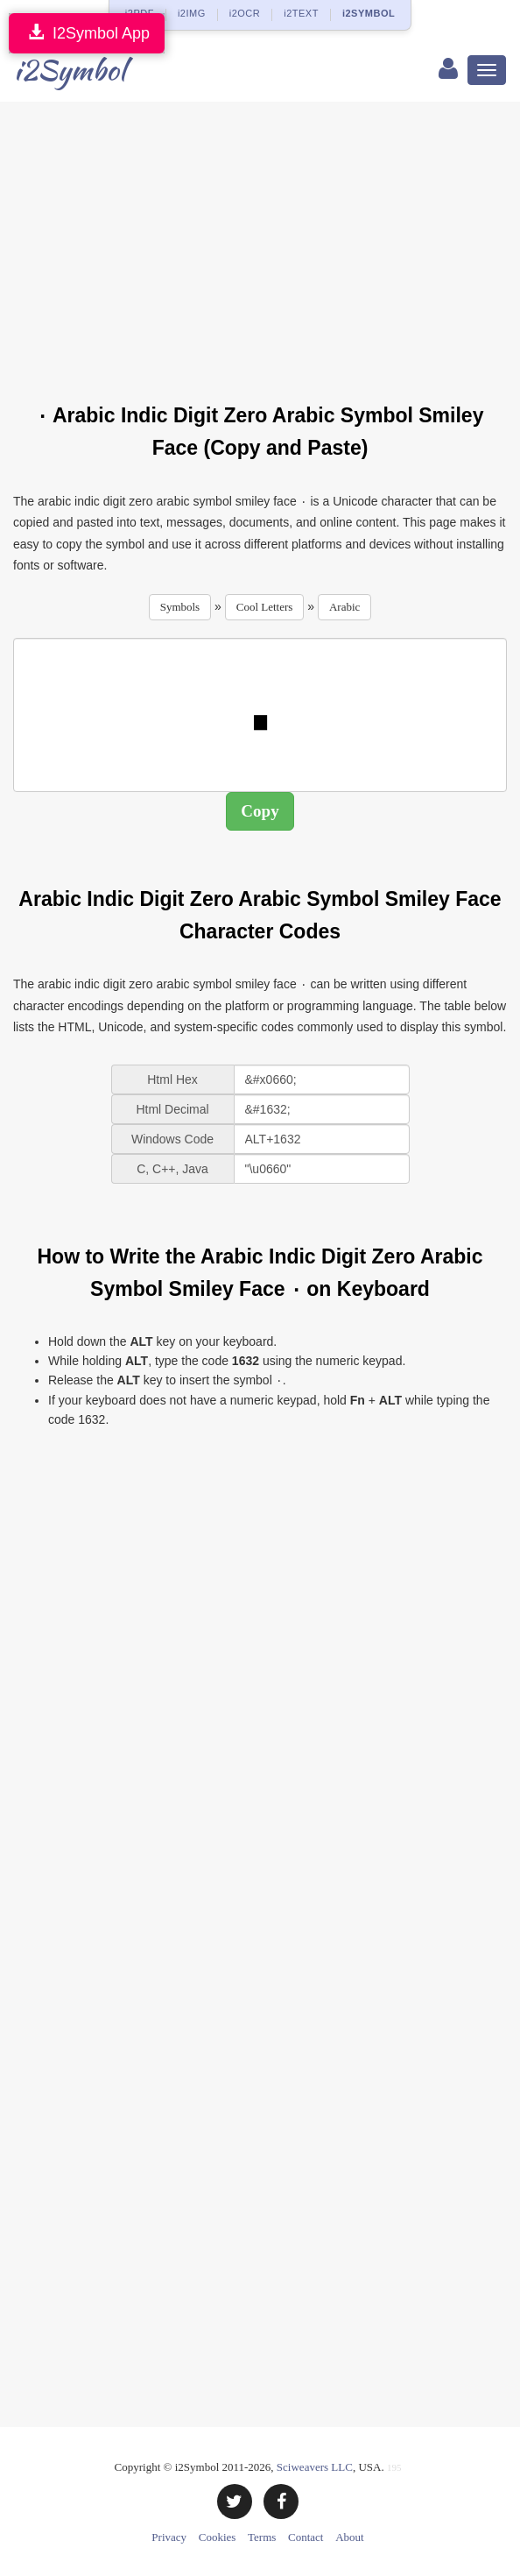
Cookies (217, 2537)
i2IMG (192, 13)
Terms (262, 2537)
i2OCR (245, 13)
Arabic (344, 606)
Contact (305, 2537)
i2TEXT (301, 13)
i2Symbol (69, 69)
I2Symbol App (87, 33)
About (349, 2537)
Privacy (168, 2537)
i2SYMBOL (368, 13)
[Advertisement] (266, 241)
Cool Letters (264, 606)
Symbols (180, 606)
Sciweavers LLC (315, 2466)
